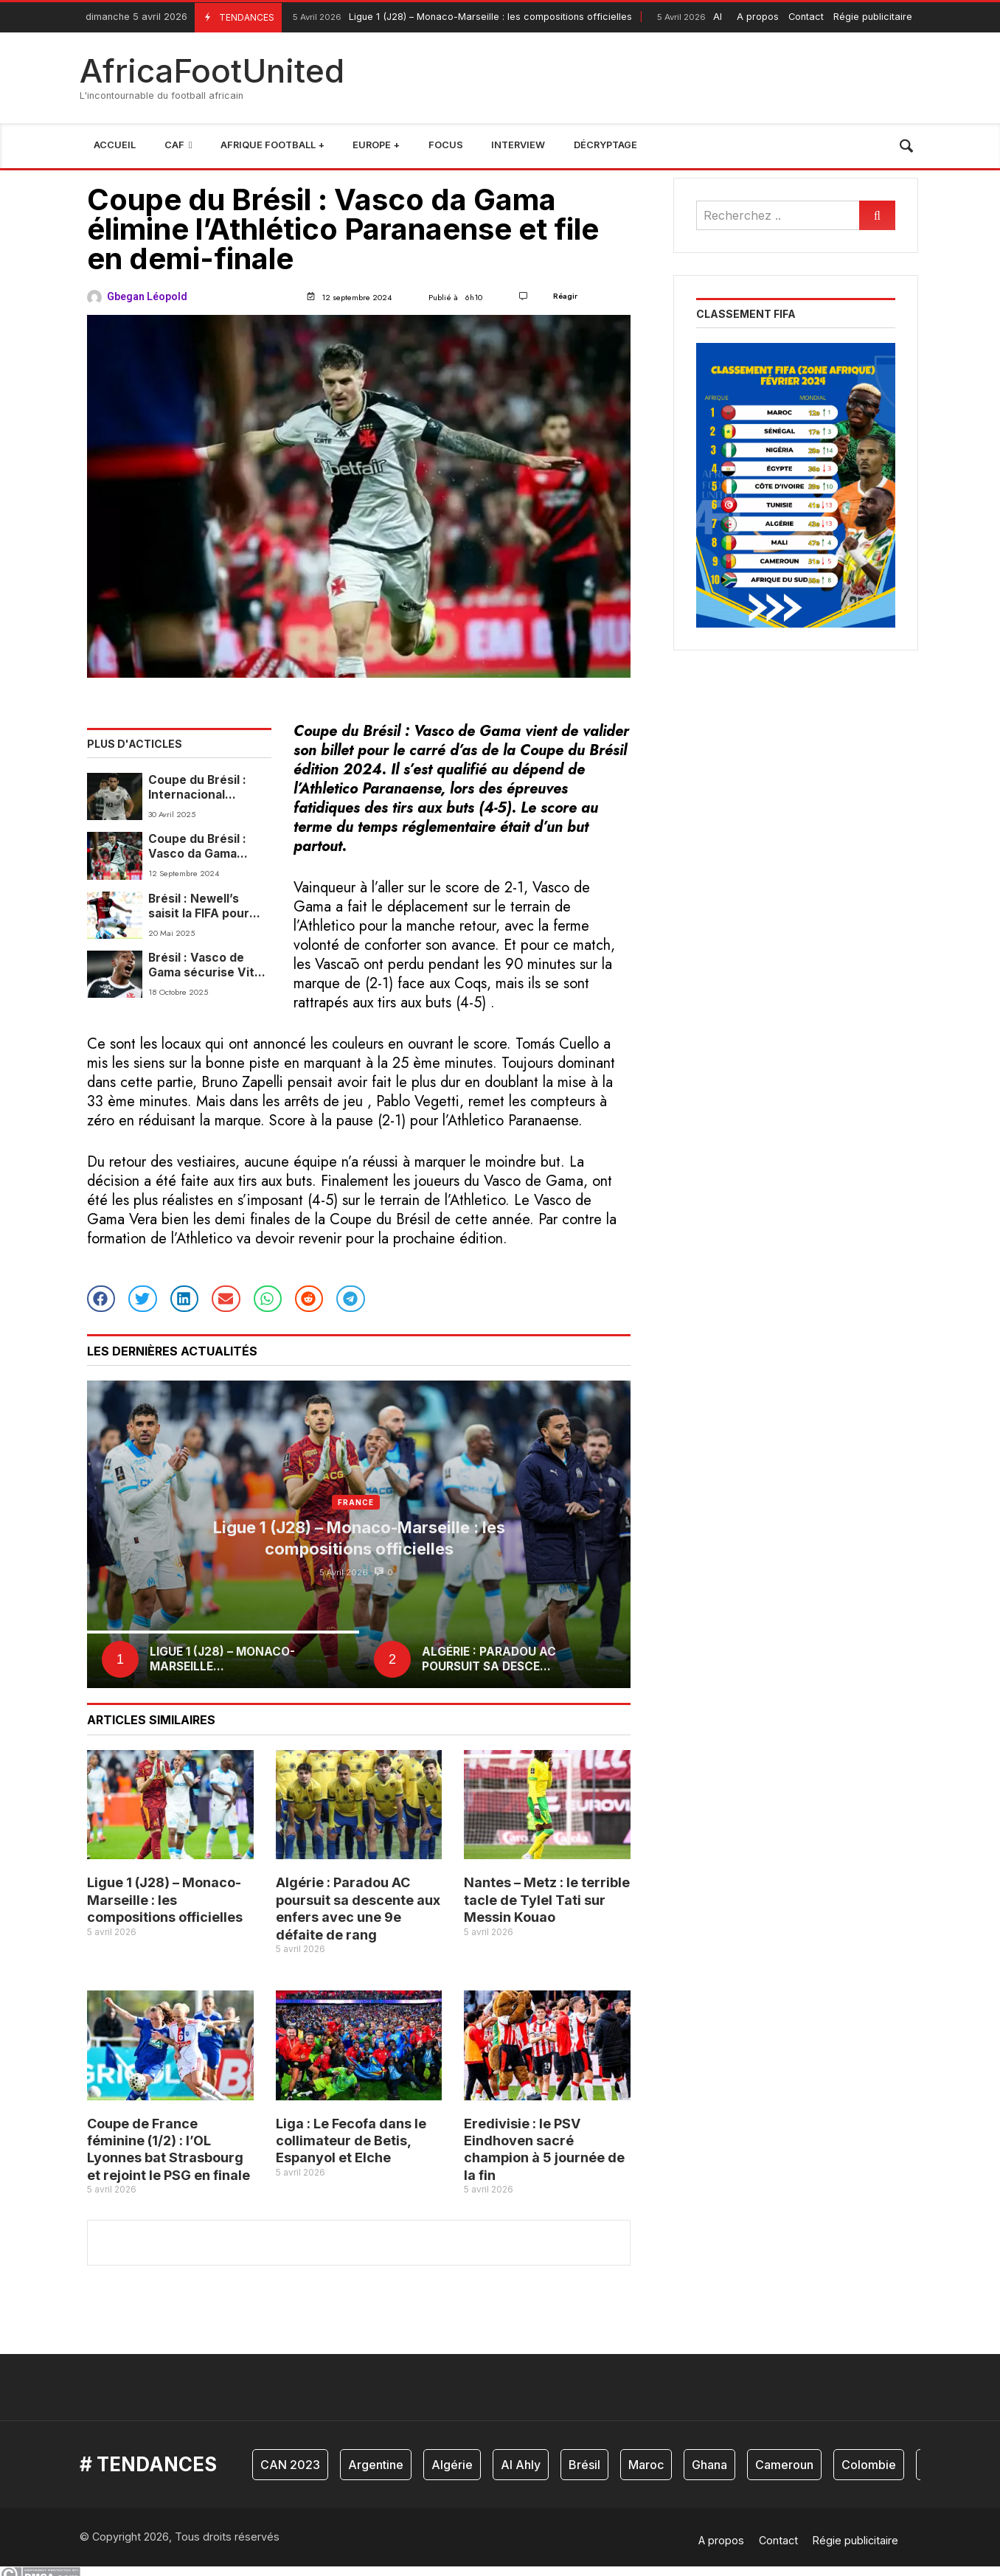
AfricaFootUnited (212, 71)
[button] (101, 1298)
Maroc (646, 2464)
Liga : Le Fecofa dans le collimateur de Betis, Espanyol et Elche (351, 2141)
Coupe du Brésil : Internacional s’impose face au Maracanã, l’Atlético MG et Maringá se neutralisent (206, 788)
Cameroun (784, 2464)
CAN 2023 (290, 2464)
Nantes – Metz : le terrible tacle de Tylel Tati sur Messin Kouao (547, 1900)
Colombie (868, 2464)
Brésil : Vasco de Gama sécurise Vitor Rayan (207, 966)
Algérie (452, 2464)
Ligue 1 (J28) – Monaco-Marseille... (222, 1659)
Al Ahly (521, 2464)
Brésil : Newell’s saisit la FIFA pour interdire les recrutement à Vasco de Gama (198, 907)
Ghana (709, 2464)
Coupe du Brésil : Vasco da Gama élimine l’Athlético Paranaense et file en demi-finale (209, 847)
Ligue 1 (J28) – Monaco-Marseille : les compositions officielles (460, 17)
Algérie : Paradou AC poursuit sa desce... (489, 1659)
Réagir (565, 296)
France (355, 1502)
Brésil (584, 2464)
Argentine (375, 2464)
